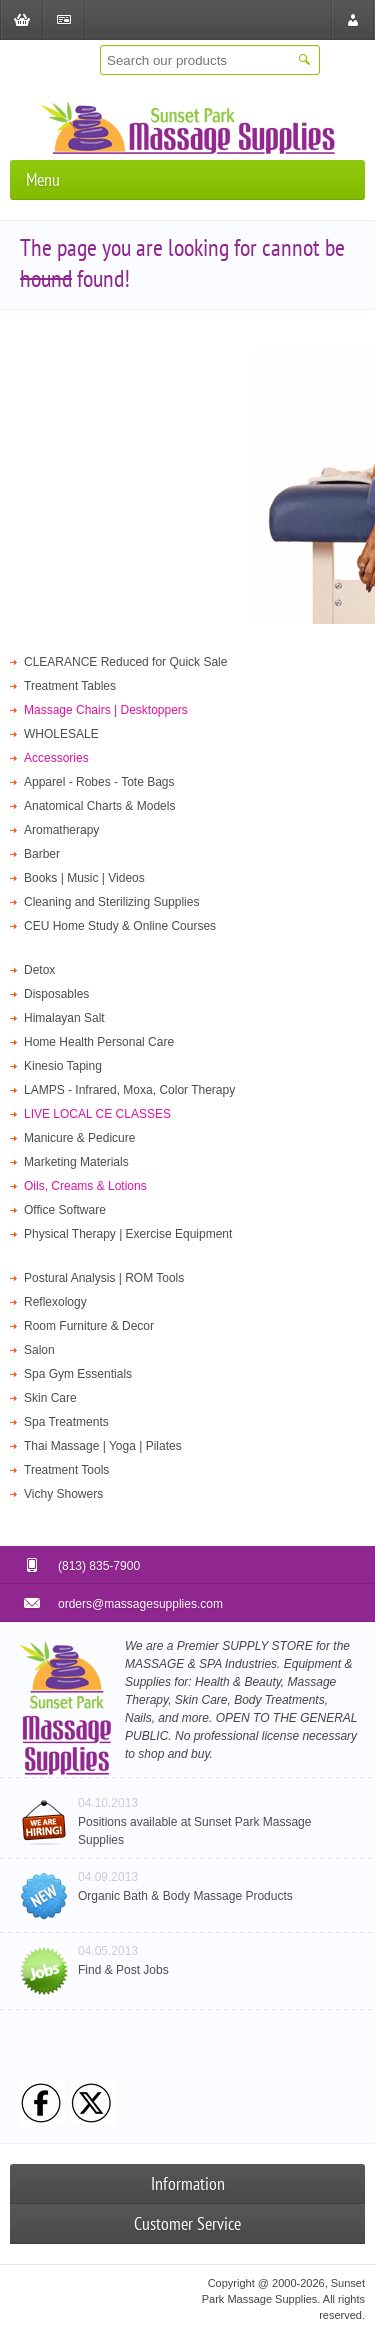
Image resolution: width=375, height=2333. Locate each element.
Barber (42, 854)
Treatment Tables (70, 686)
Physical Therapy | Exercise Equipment (128, 1234)
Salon (39, 1350)
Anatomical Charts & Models (99, 806)
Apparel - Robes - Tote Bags (99, 782)
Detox (39, 970)
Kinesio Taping (63, 1066)
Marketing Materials (76, 1162)
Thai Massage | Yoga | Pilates (103, 1446)
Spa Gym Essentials (78, 1374)
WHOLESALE (61, 734)
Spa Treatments (66, 1422)
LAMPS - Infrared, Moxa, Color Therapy (129, 1090)
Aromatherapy (61, 830)
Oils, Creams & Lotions (85, 1186)
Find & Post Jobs (123, 1970)
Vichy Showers (63, 1494)
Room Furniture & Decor (89, 1326)
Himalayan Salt (64, 1018)
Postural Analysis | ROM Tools (104, 1278)
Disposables (56, 994)
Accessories (56, 758)
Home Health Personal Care (99, 1042)
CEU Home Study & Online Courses (120, 926)
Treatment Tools (66, 1470)
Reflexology (55, 1302)
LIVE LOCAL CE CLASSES (97, 1114)
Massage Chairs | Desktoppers (106, 710)
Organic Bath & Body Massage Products (185, 1896)
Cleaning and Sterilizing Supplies (111, 902)
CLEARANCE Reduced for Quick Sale (125, 662)
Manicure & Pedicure (79, 1138)
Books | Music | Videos (84, 878)
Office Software (65, 1210)
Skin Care (50, 1398)
